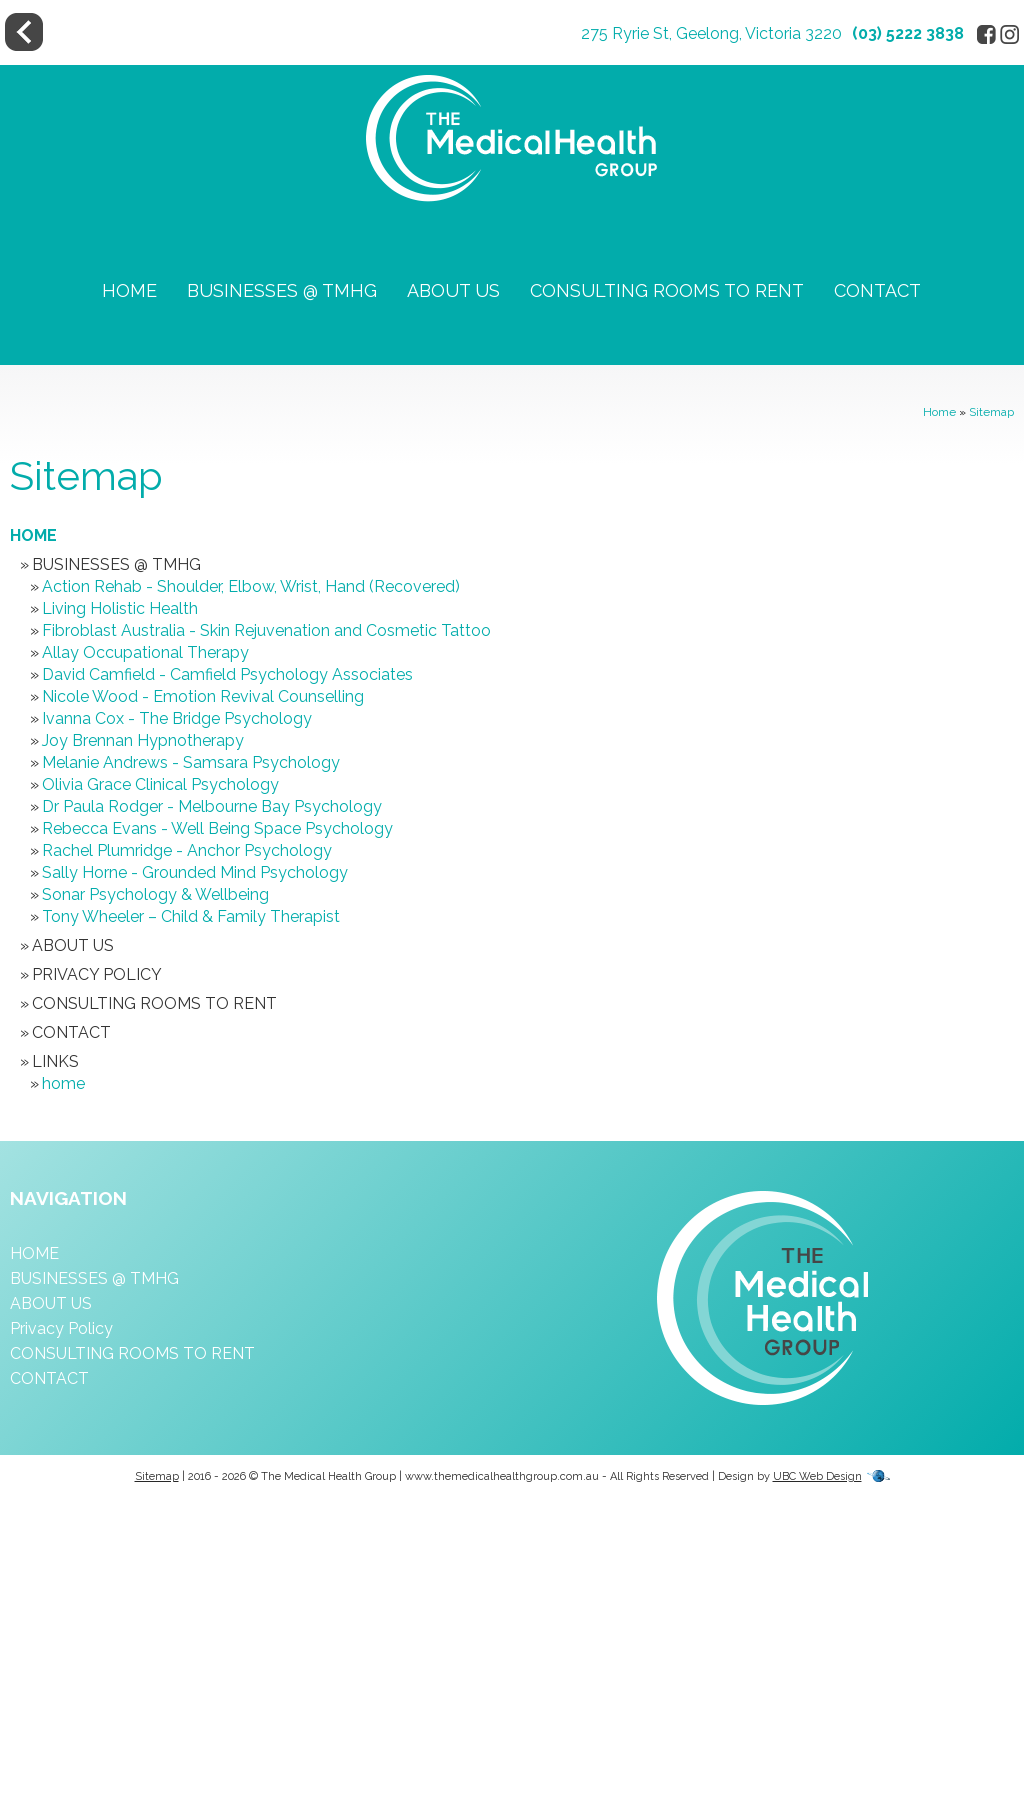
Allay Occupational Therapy (145, 652)
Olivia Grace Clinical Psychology (160, 784)
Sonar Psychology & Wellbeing (155, 894)
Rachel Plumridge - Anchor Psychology (187, 850)
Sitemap (991, 412)
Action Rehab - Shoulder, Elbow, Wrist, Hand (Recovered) (251, 586)
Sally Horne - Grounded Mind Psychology (195, 872)
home (63, 1083)
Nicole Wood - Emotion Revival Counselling (203, 696)
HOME (129, 290)
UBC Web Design (817, 1476)
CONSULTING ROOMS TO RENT (667, 290)
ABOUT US (453, 290)
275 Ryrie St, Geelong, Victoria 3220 (711, 33)
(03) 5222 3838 (908, 33)
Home (939, 412)
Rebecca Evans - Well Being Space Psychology (217, 828)
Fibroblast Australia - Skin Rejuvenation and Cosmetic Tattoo (266, 630)
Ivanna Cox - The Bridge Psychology (177, 718)
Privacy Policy (97, 974)
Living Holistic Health (120, 608)
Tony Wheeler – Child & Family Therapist (191, 916)
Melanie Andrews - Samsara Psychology (191, 762)
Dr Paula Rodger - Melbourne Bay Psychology (212, 806)
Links (55, 1061)
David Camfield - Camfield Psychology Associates (227, 674)
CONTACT (877, 290)
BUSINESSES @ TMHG (282, 290)
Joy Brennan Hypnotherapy (143, 740)
